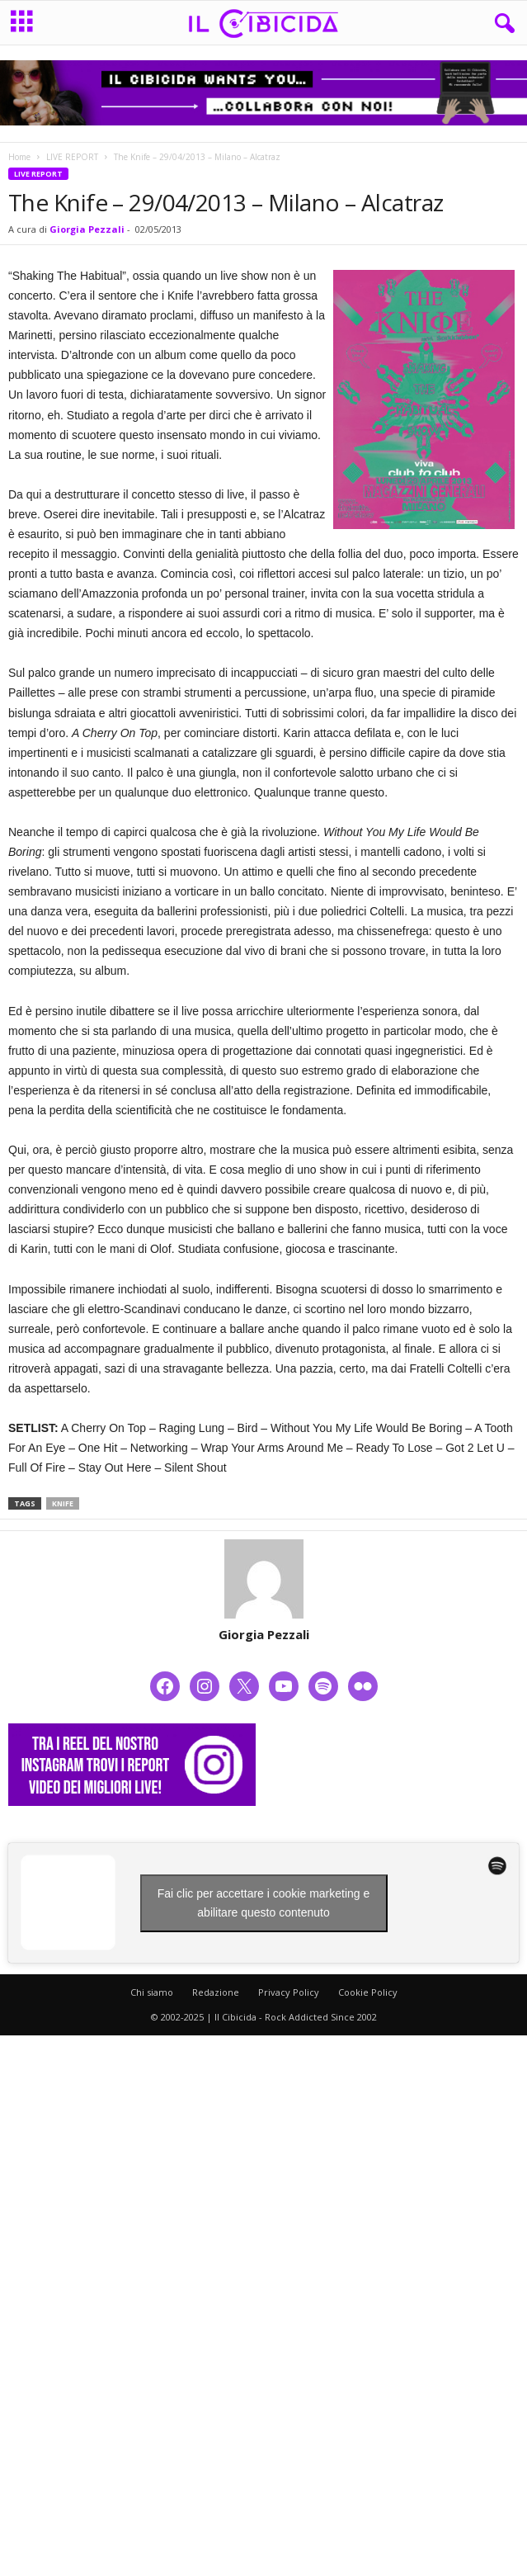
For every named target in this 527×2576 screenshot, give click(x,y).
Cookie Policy (368, 1992)
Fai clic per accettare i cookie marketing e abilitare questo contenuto (264, 1903)
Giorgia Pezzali (87, 229)
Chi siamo (151, 1992)
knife (62, 1503)
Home (19, 157)
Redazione (215, 1992)
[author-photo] (263, 1579)
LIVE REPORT (72, 157)
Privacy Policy (288, 1992)
